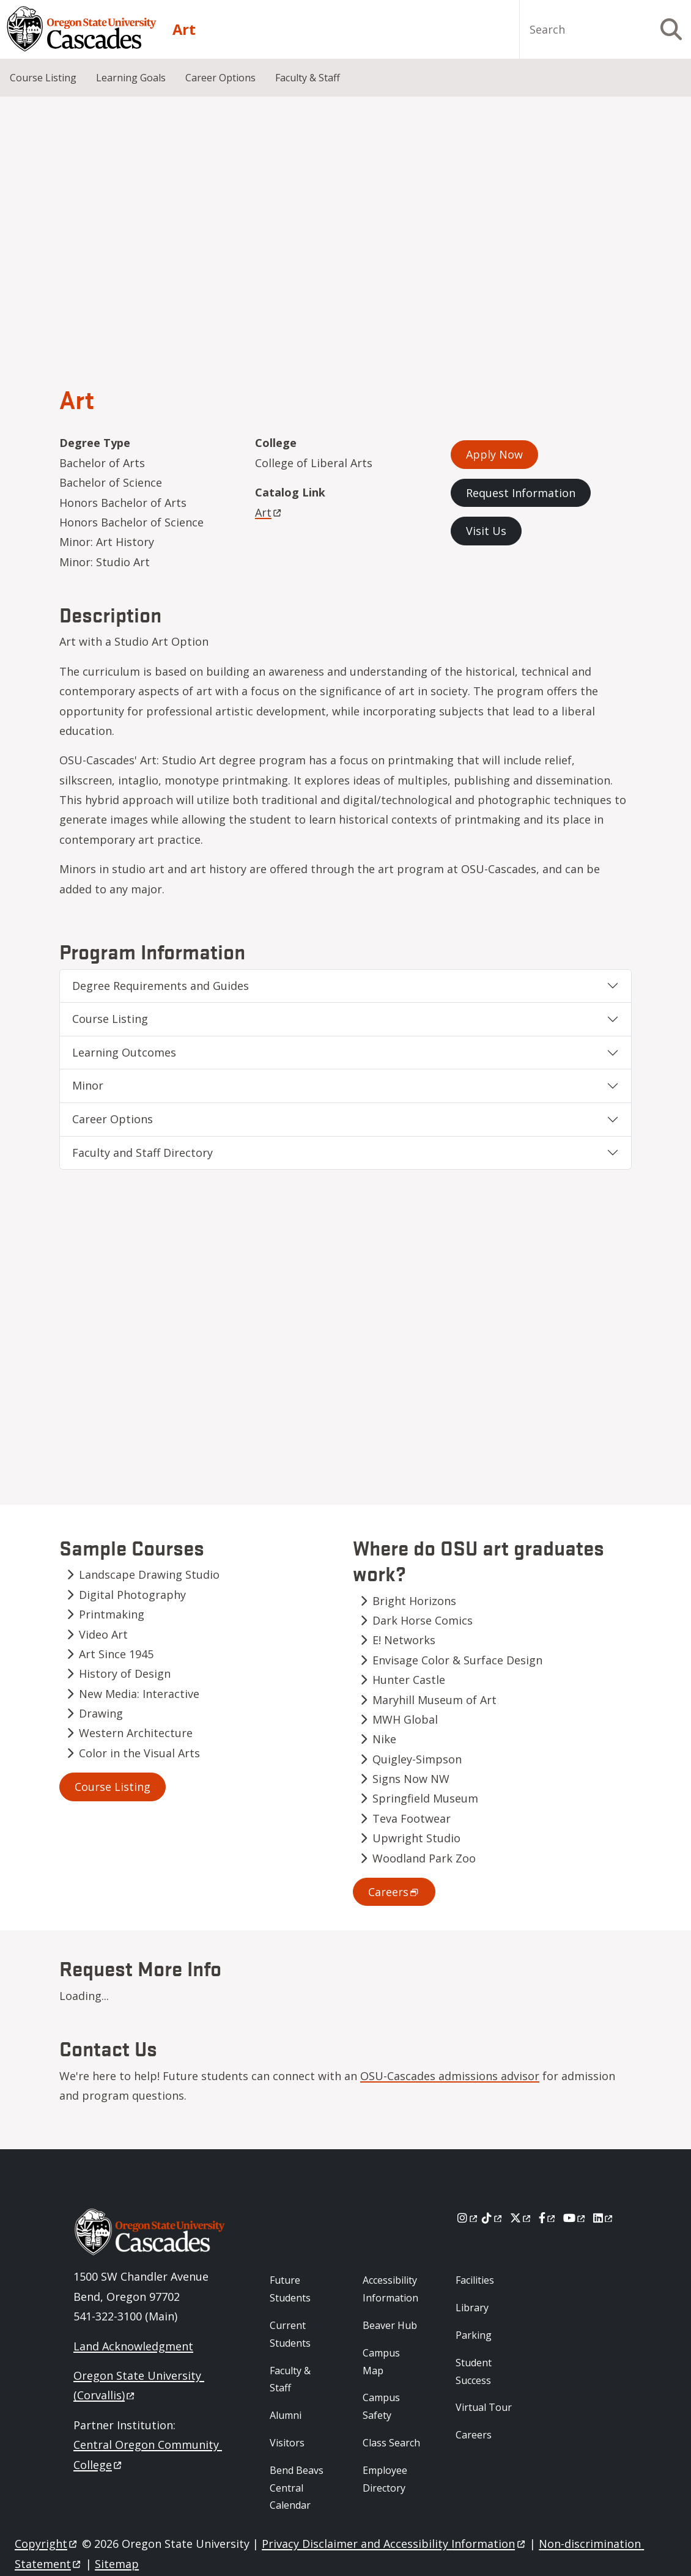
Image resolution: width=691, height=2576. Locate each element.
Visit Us (486, 530)
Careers (474, 2434)
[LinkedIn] (604, 2217)
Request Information (520, 492)
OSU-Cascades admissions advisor (449, 2076)
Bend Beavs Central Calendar (296, 2487)
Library (472, 2307)
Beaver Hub (390, 2325)
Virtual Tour (484, 2407)
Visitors (287, 2442)
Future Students (290, 2289)
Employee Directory (385, 2479)
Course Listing (43, 77)
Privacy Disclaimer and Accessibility (394, 2543)
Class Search (391, 2442)
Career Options (220, 77)
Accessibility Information (390, 2289)
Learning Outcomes (124, 1052)
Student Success (474, 2371)
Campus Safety (381, 2406)
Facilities (475, 2280)
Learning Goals (131, 77)
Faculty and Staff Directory (142, 1152)
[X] (521, 2217)
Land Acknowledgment (133, 2346)
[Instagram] (468, 2217)
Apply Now (494, 454)
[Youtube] (575, 2217)
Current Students (290, 2334)
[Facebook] (548, 2217)
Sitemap (117, 2563)
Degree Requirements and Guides (160, 985)
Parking (474, 2335)
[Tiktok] (492, 2217)
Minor (87, 1085)
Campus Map (381, 2361)
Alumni (285, 2415)
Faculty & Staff (307, 77)
